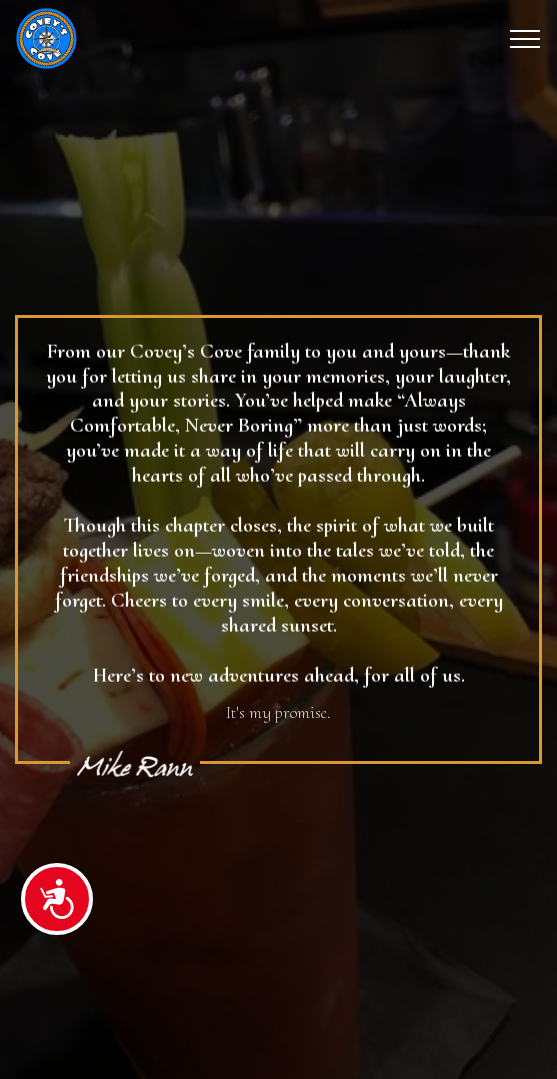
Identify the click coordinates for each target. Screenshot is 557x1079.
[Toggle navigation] (525, 39)
